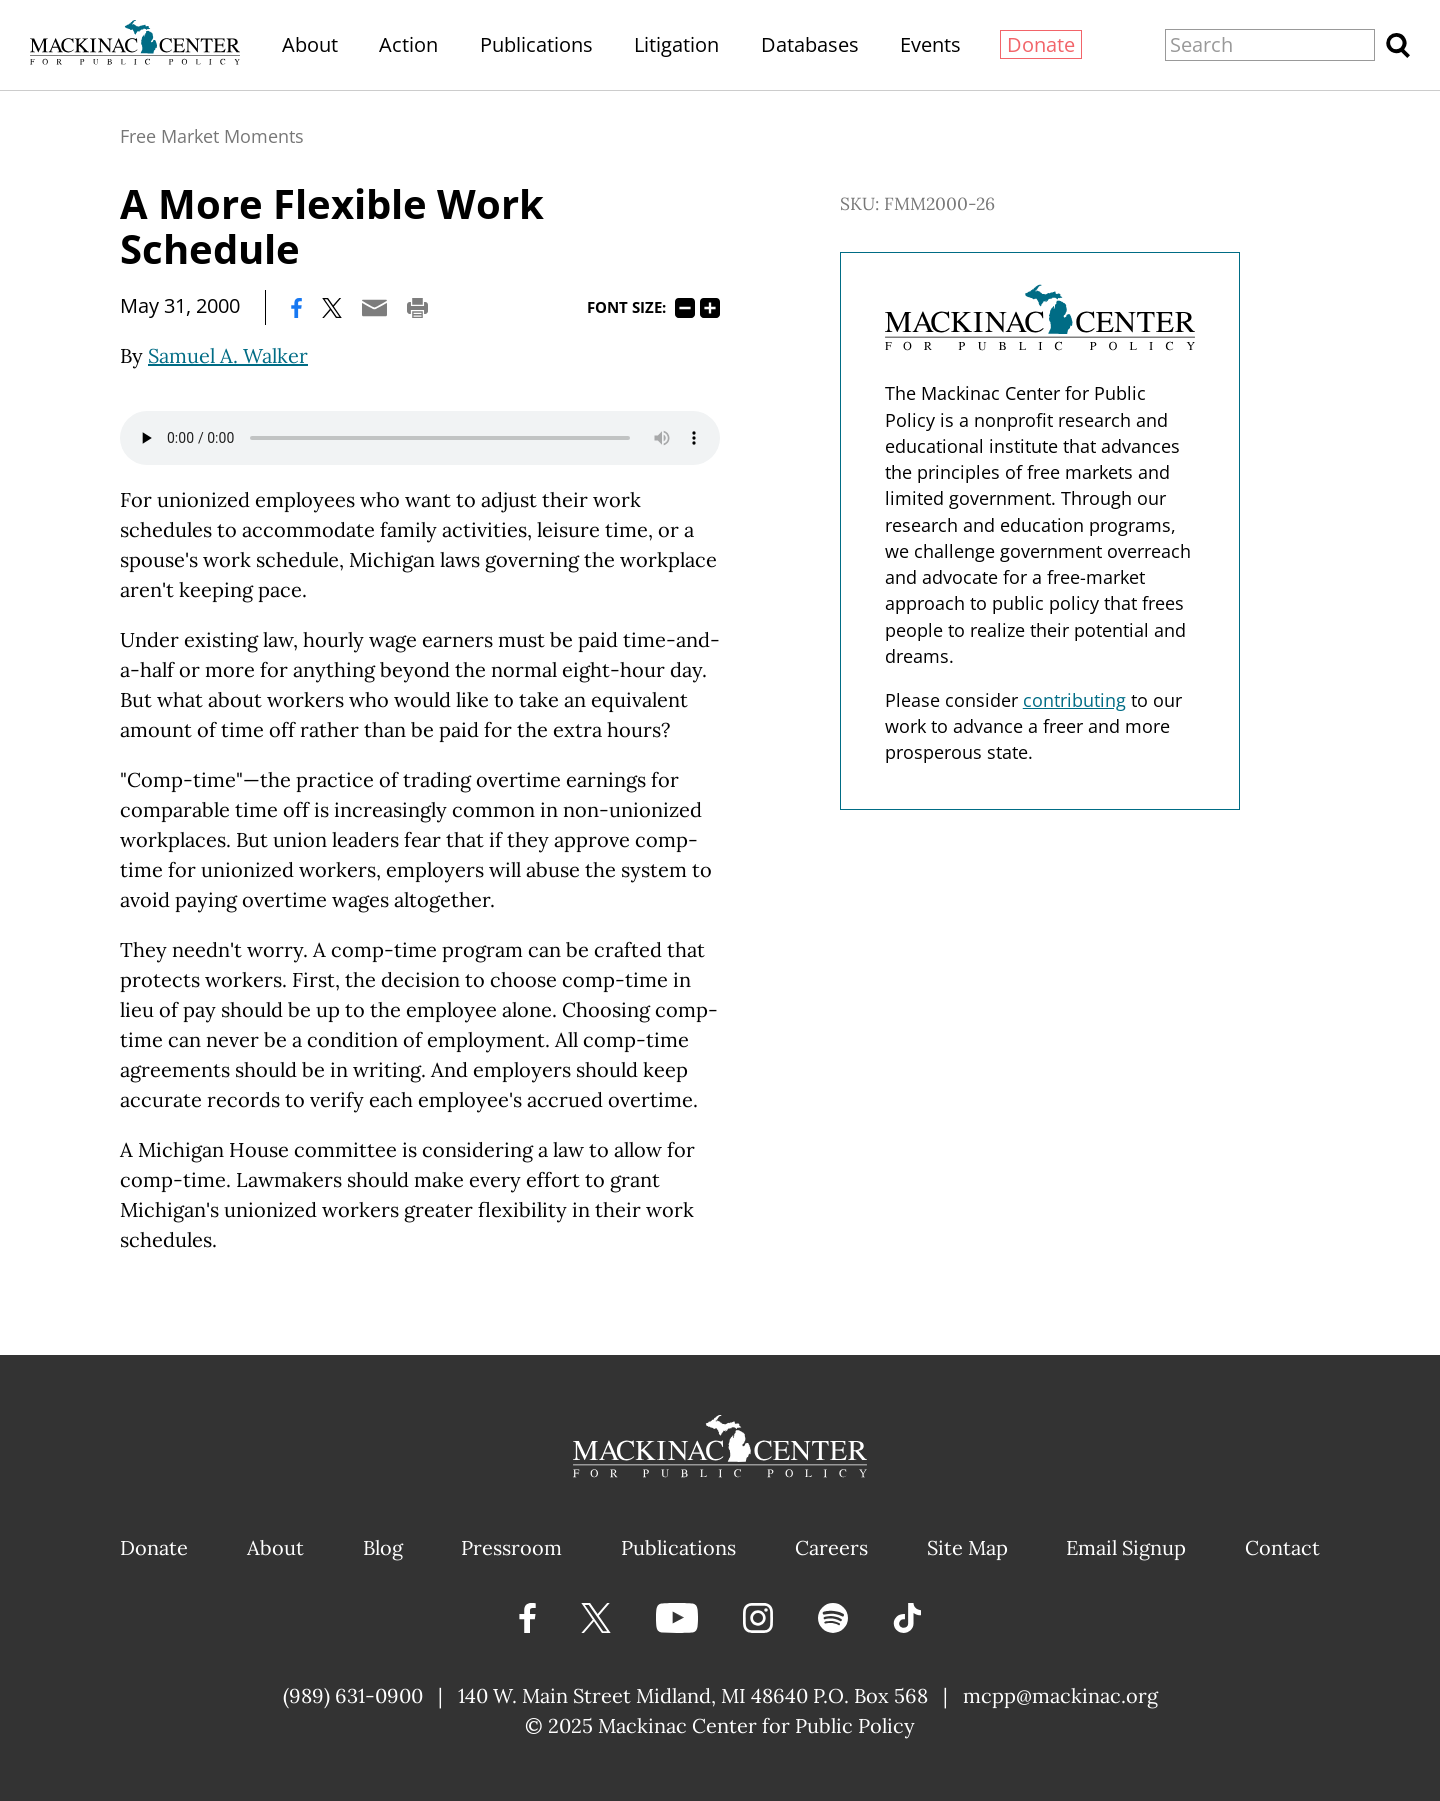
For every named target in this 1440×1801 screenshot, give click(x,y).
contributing (1074, 700)
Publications (536, 44)
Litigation (676, 44)
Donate (1041, 44)
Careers (831, 1547)
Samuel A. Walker (228, 355)
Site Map (967, 1547)
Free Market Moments (212, 136)
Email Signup (1126, 1547)
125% (710, 308)
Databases (810, 44)
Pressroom (511, 1547)
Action (408, 44)
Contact (1282, 1547)
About (310, 44)
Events (930, 44)
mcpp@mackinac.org (1060, 1695)
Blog (383, 1547)
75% (685, 308)
